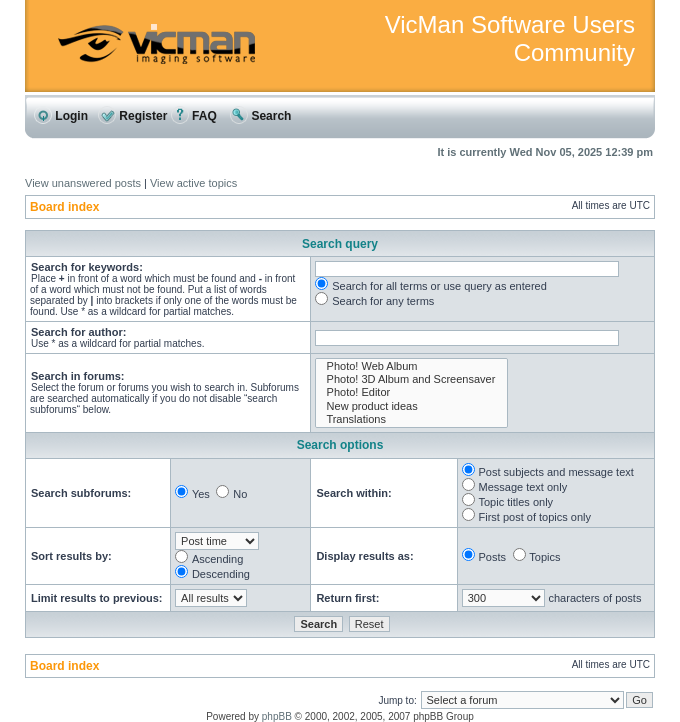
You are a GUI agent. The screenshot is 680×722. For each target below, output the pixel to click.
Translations (411, 419)
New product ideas (411, 406)
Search (260, 116)
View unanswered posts (83, 183)
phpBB (277, 716)
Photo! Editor (411, 392)
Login (61, 116)
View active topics (193, 183)
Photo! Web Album (411, 366)
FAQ (194, 116)
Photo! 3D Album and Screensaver (411, 379)
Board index (64, 207)
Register (132, 116)
